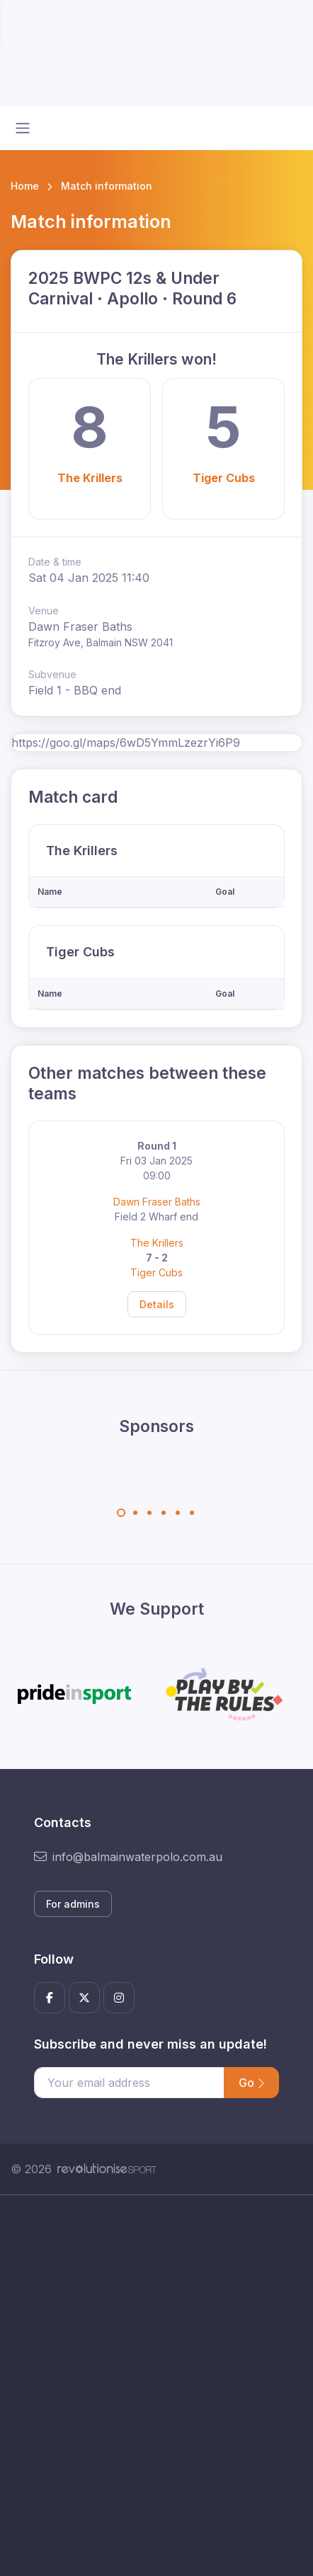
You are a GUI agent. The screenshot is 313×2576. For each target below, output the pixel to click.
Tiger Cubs (224, 478)
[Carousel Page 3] (149, 1513)
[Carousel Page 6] (192, 1513)
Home (25, 186)
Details (157, 1304)
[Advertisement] (156, 2385)
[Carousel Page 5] (177, 1513)
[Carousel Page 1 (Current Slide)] (121, 1513)
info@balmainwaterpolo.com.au (128, 1857)
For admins (73, 1904)
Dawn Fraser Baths (156, 1202)
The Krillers (90, 478)
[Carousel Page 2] (135, 1513)
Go (251, 2083)
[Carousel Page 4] (163, 1513)
